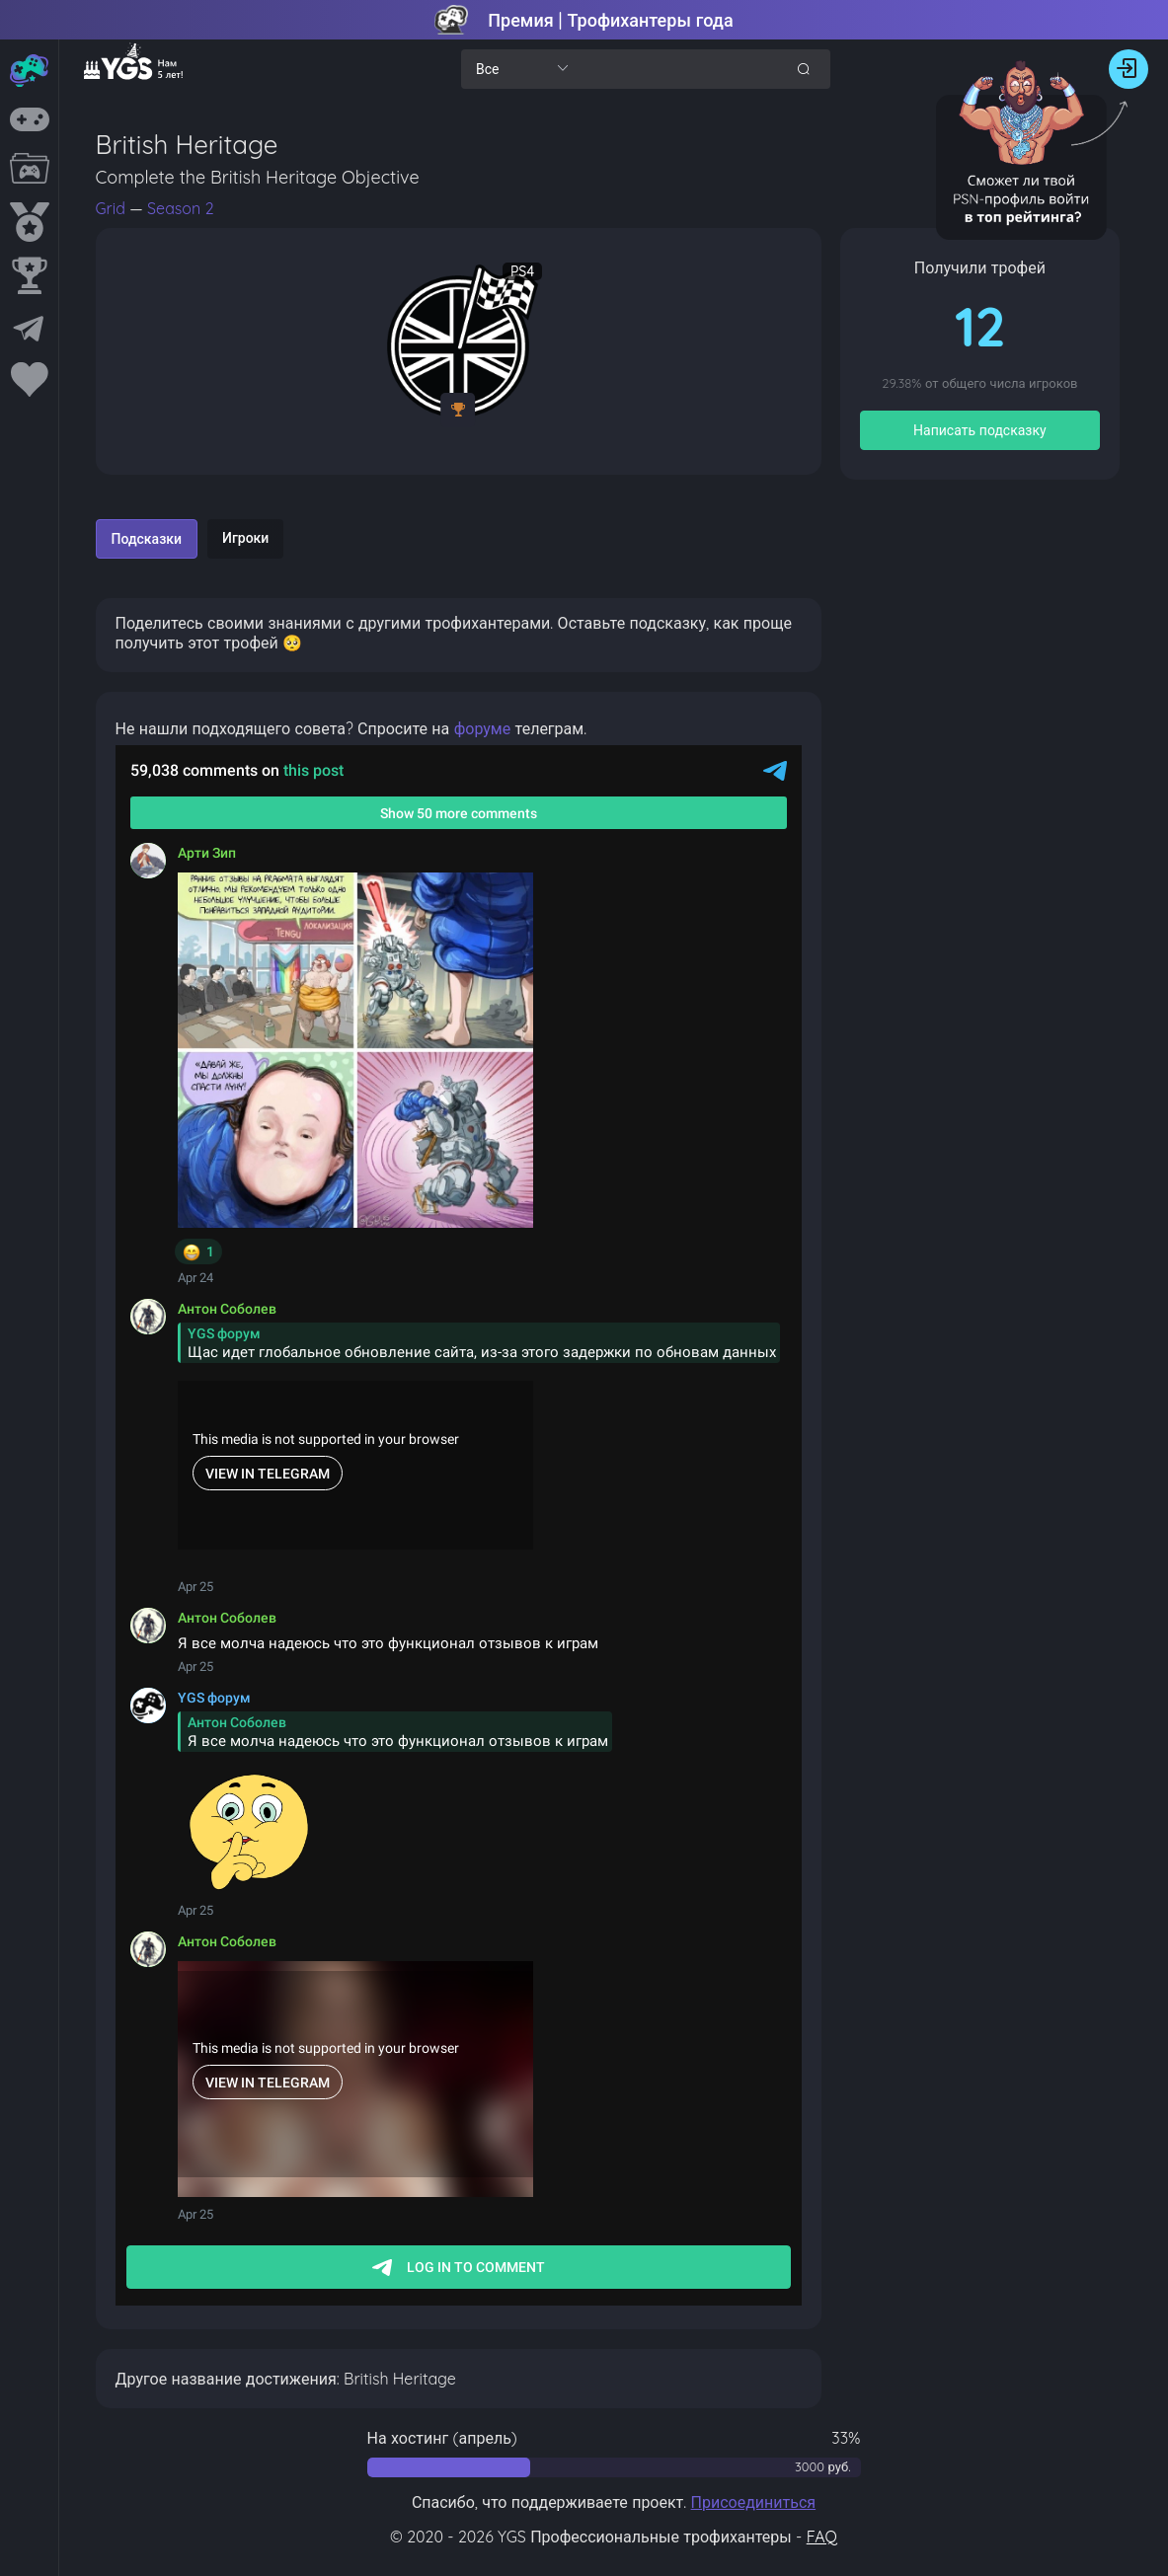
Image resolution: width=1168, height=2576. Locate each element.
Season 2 (180, 208)
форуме (482, 728)
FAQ (822, 2536)
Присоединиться (754, 2502)
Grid (113, 208)
